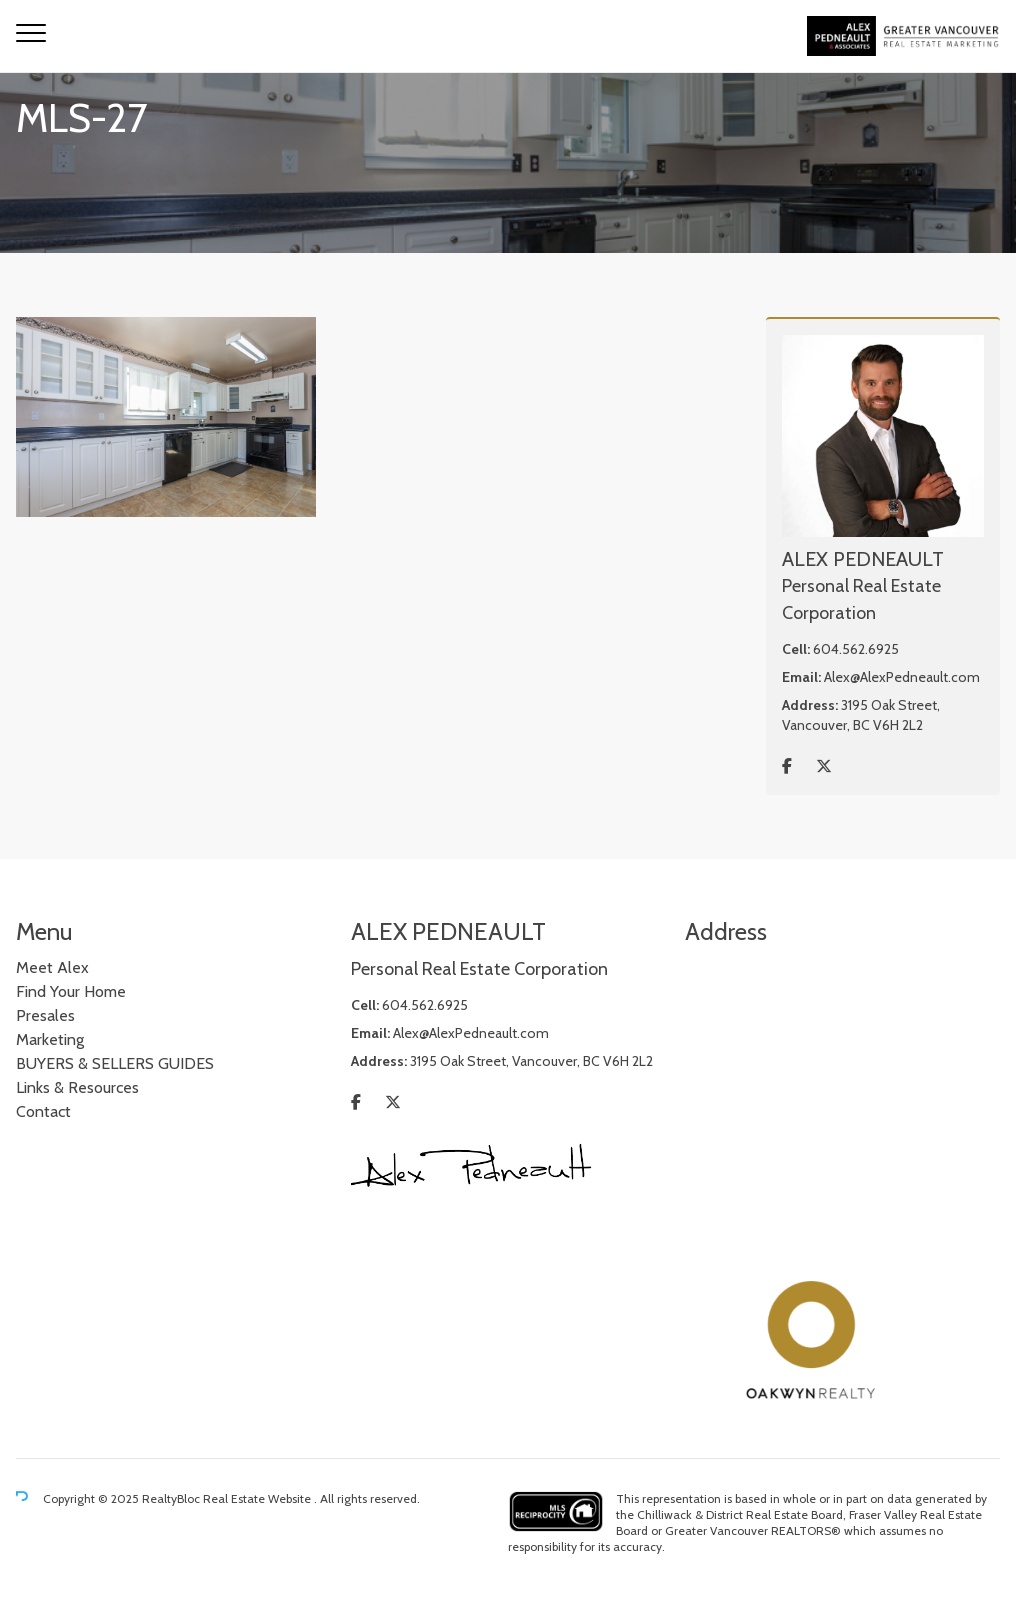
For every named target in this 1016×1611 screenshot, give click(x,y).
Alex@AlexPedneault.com (902, 677)
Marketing (50, 1039)
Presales (45, 1015)
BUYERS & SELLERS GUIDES (115, 1063)
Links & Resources (77, 1087)
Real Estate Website (258, 1498)
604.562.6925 (856, 649)
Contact (43, 1111)
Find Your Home (71, 991)
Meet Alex (52, 967)
